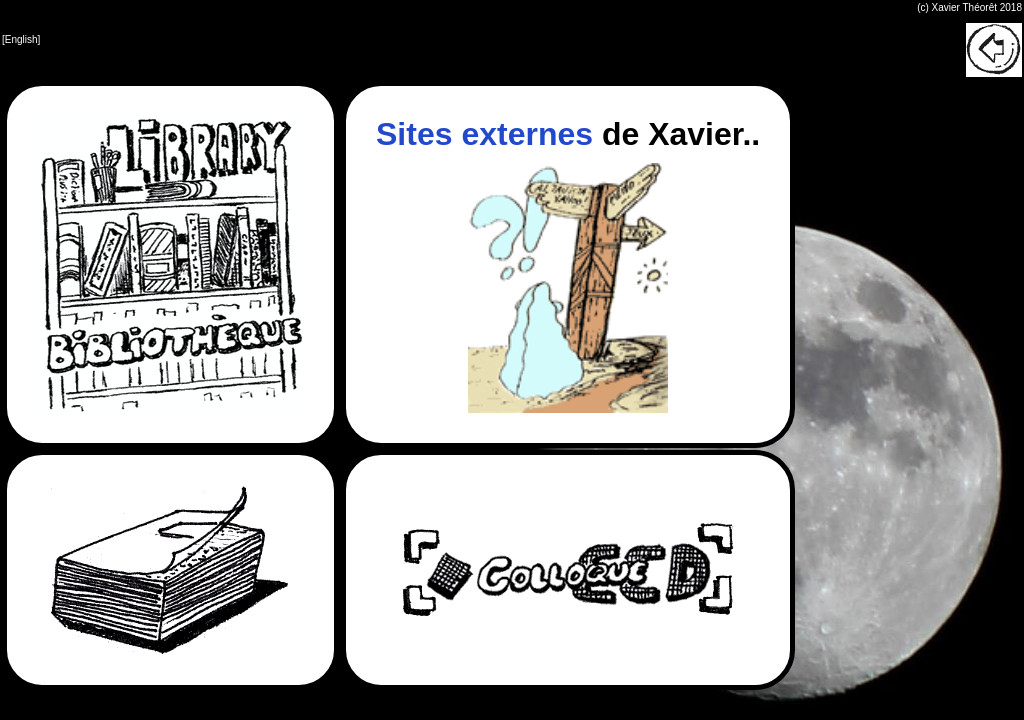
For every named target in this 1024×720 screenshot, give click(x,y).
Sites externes (484, 134)
